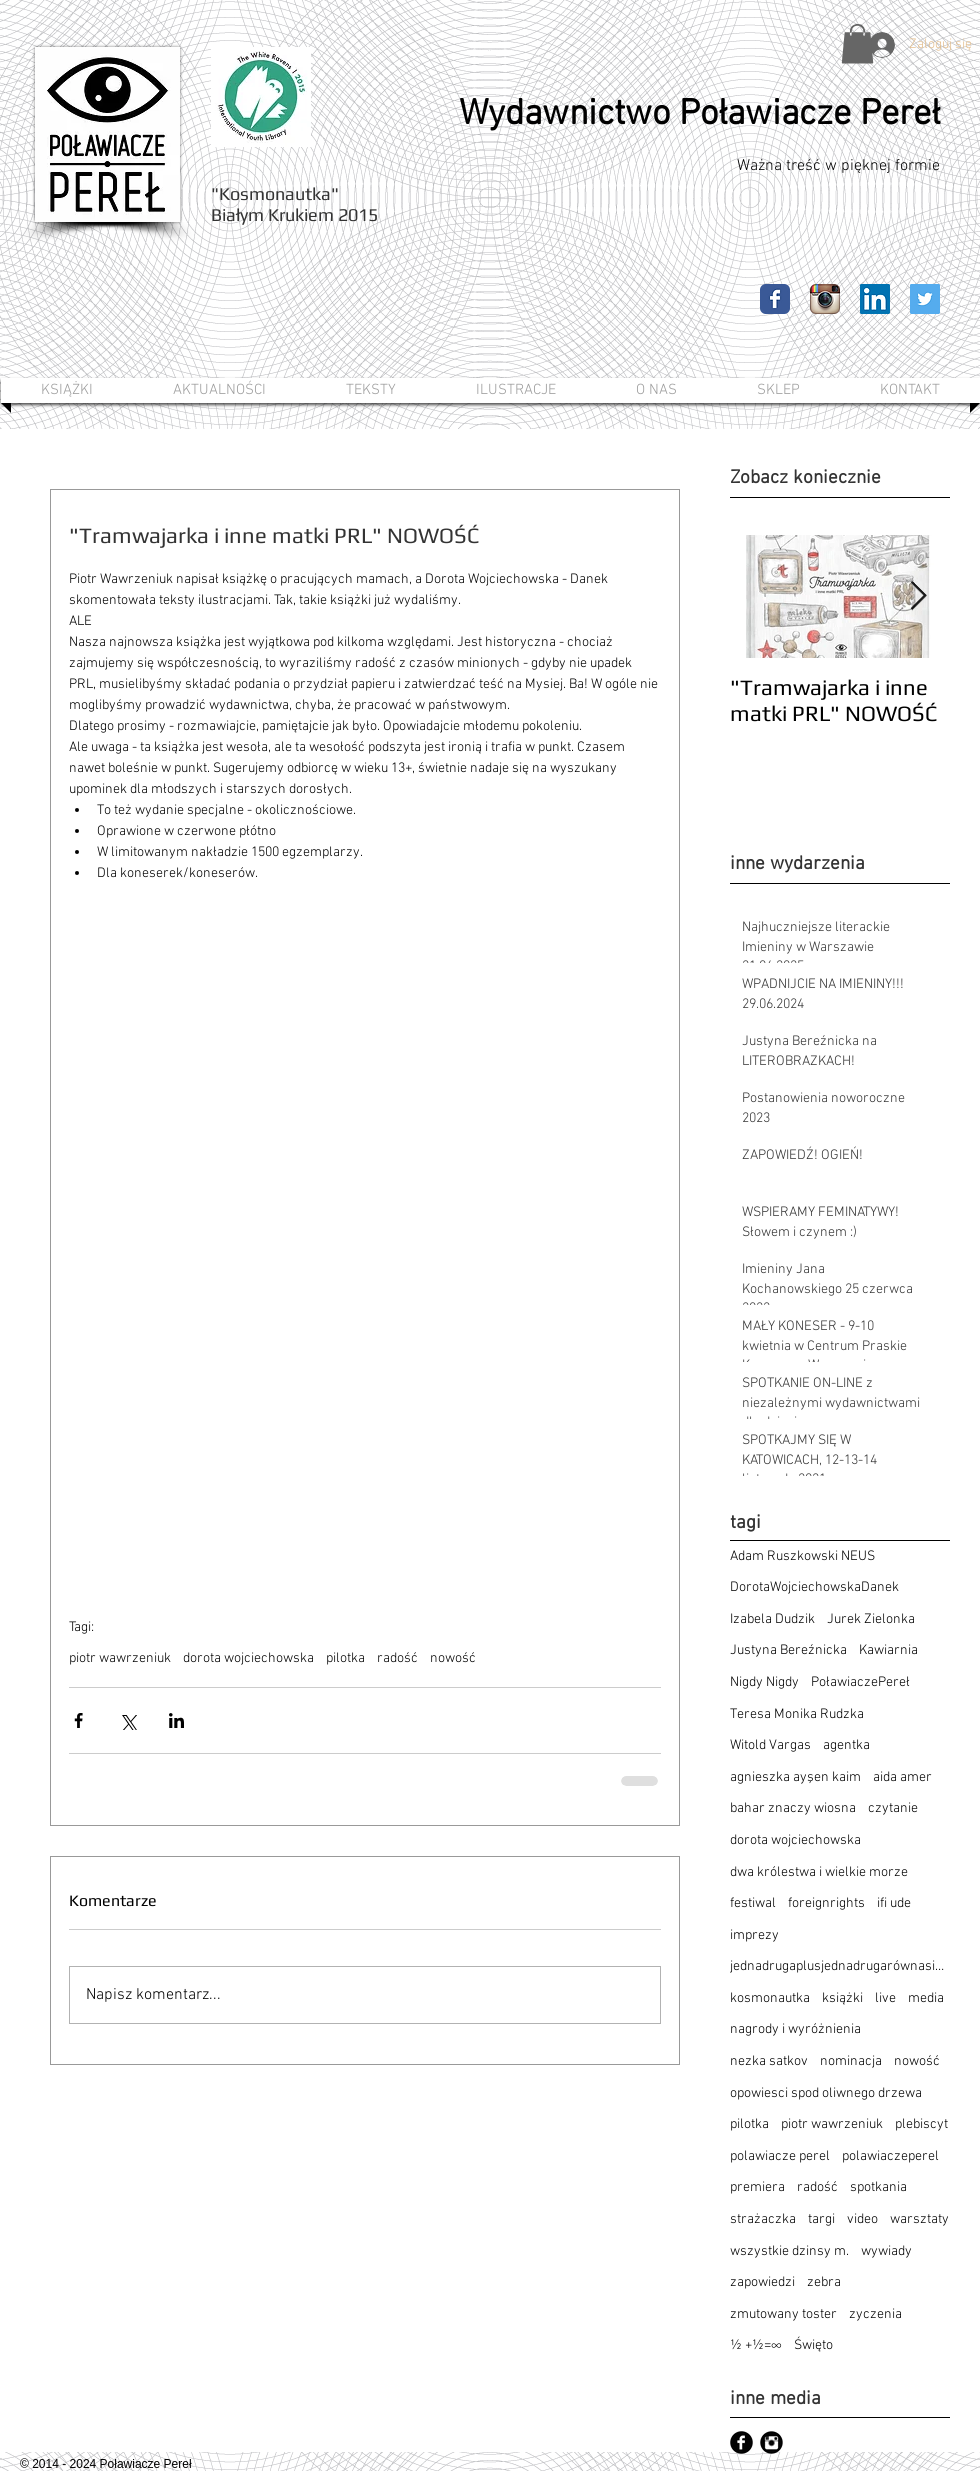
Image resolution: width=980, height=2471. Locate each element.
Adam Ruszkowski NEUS (802, 1556)
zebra (824, 2282)
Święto (813, 2345)
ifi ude (894, 1903)
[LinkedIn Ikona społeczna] (875, 299)
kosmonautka (770, 1998)
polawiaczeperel (890, 2156)
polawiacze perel (780, 2156)
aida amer (902, 1777)
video (862, 2219)
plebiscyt (921, 2124)
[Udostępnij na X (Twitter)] (127, 1720)
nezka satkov (769, 2061)
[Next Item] (918, 596)
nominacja (851, 2061)
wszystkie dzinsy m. (789, 2251)
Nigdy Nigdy (764, 1682)
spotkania (878, 2187)
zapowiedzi (762, 2282)
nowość (453, 1658)
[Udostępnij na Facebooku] (78, 1720)
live (885, 1998)
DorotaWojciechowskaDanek (814, 1587)
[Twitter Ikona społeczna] (925, 299)
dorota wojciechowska (248, 1658)
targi (821, 2219)
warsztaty (919, 2219)
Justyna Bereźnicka (788, 1650)
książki (842, 1998)
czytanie (893, 1808)
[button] (857, 43)
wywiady (886, 2251)
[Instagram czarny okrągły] (771, 2442)
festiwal (753, 1903)
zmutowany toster (783, 2314)
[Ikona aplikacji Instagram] (825, 299)
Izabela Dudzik (772, 1619)
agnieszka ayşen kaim (795, 1777)
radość (397, 1658)
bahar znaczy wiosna (793, 1808)
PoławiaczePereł (860, 1682)
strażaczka (763, 2219)
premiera (757, 2187)
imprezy (754, 1935)
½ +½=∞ (756, 2345)
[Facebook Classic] (775, 299)
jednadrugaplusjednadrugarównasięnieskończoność (840, 1966)
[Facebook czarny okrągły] (741, 2442)
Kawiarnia (888, 1650)
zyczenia (875, 2314)
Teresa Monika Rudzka (797, 1714)
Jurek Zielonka (871, 1619)
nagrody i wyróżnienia (795, 2029)
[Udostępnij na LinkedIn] (176, 1720)
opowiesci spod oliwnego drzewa (826, 2093)
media (926, 1998)
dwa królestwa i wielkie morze (819, 1872)
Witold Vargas (770, 1745)
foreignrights (826, 1903)
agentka (846, 1745)
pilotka (345, 1658)
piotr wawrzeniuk (120, 1658)
